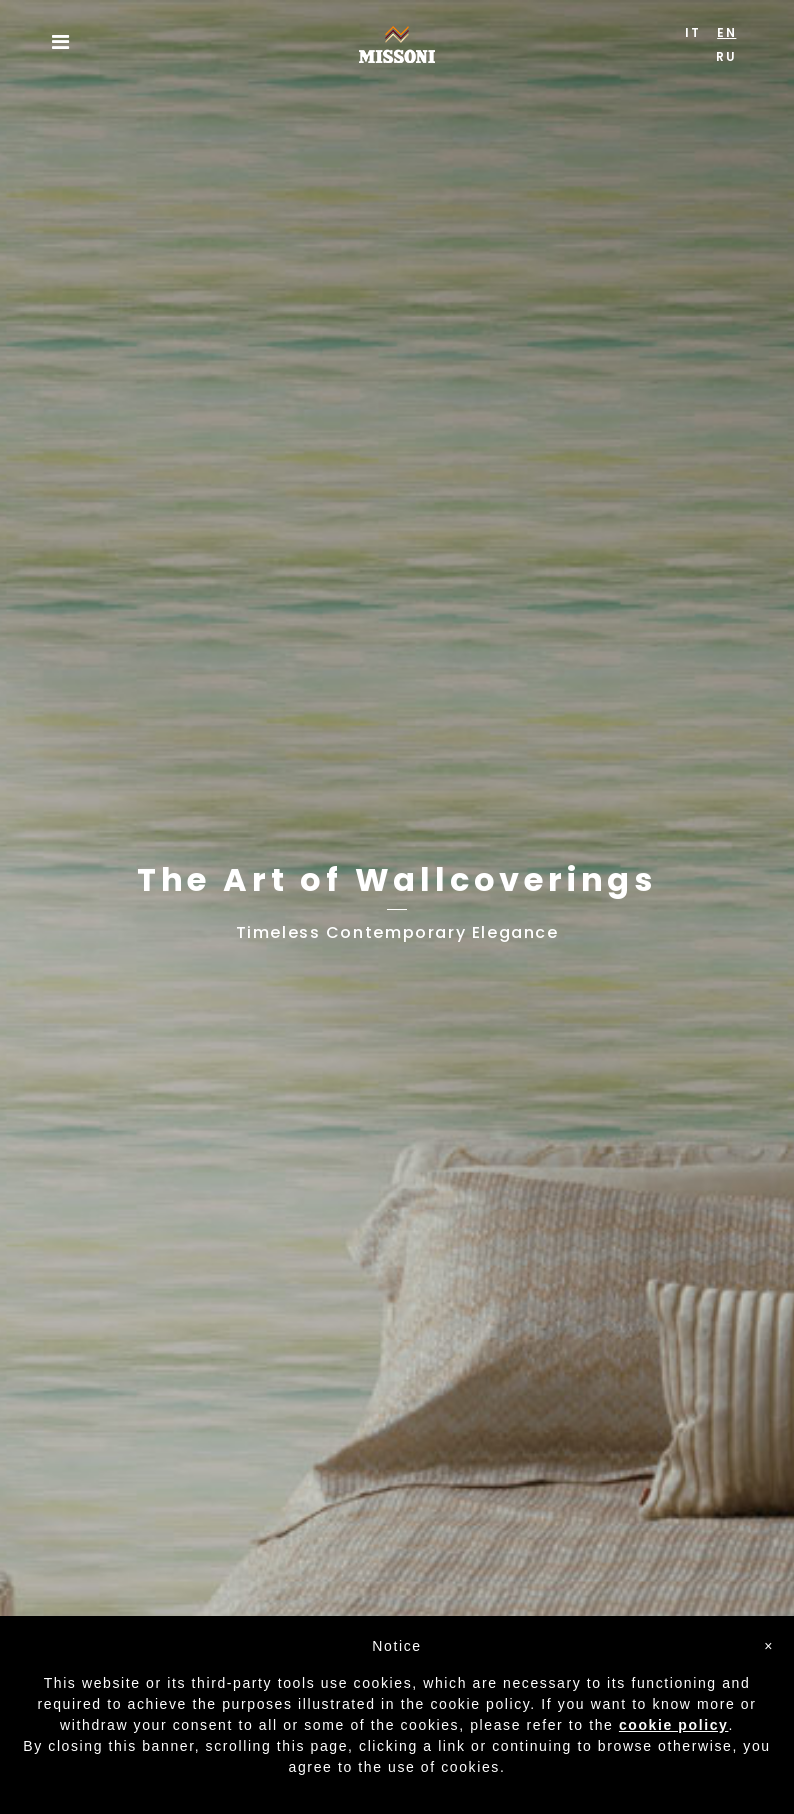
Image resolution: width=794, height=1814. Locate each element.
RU (726, 56)
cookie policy (674, 1725)
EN (726, 32)
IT (692, 32)
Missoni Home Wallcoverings (397, 38)
